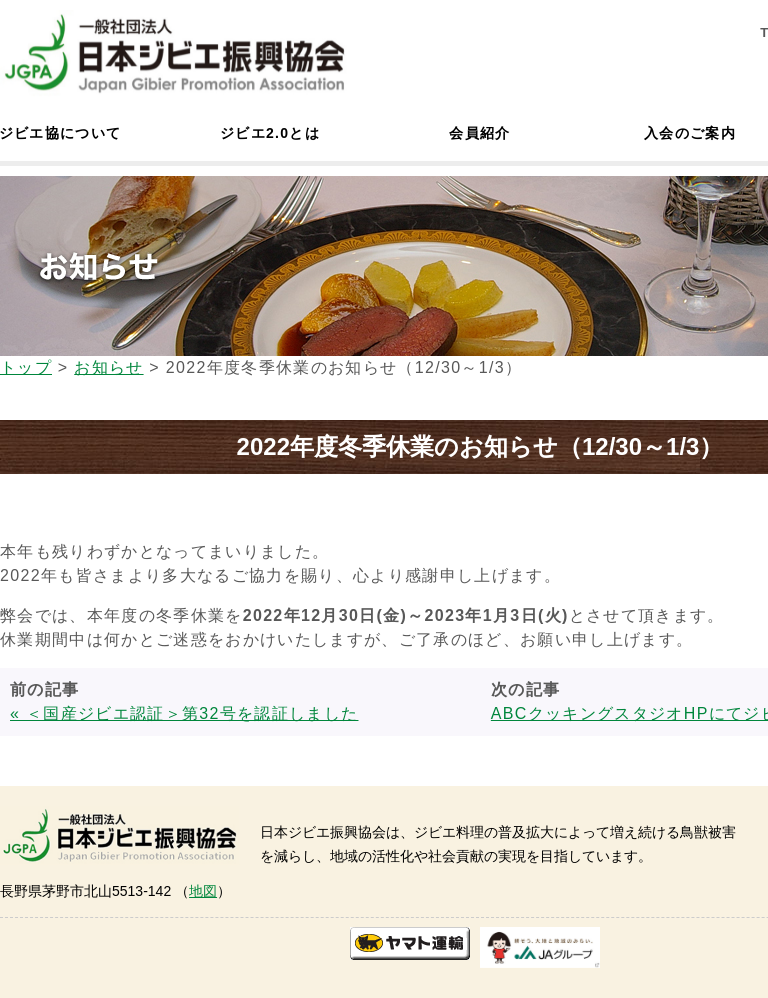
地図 (203, 891)
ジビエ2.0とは (270, 133)
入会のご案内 (690, 133)
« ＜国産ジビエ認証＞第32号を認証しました (184, 713)
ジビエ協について (60, 133)
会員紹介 (479, 133)
